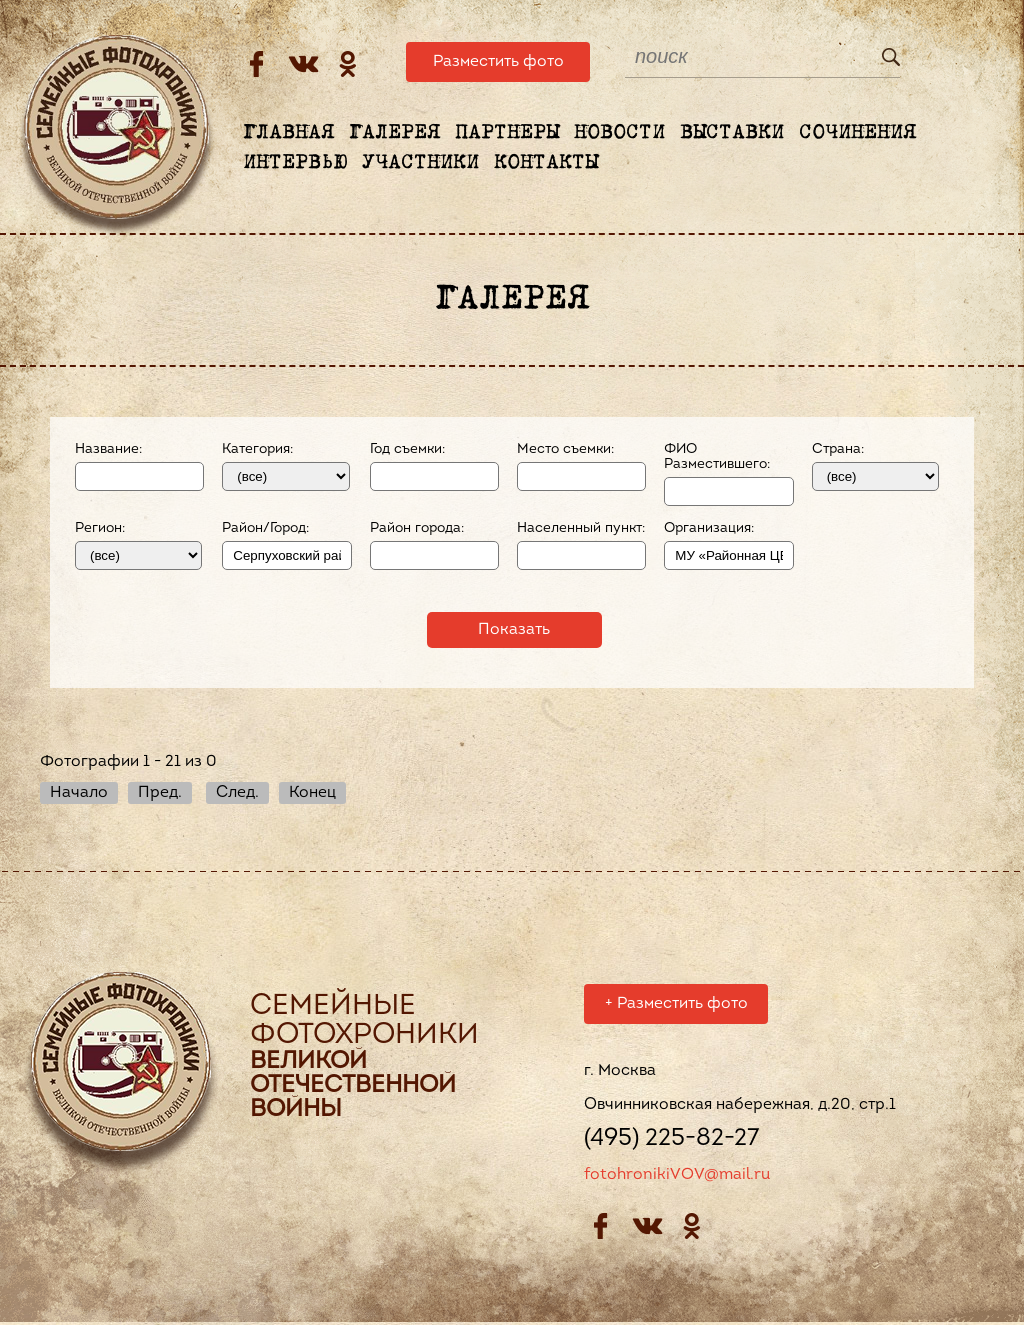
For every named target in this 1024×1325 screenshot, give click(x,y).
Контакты (546, 163)
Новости (619, 133)
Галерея (394, 133)
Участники (420, 163)
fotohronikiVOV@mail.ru (677, 1178)
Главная (288, 133)
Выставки (732, 133)
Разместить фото (498, 62)
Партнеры (507, 133)
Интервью (295, 163)
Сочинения (857, 133)
